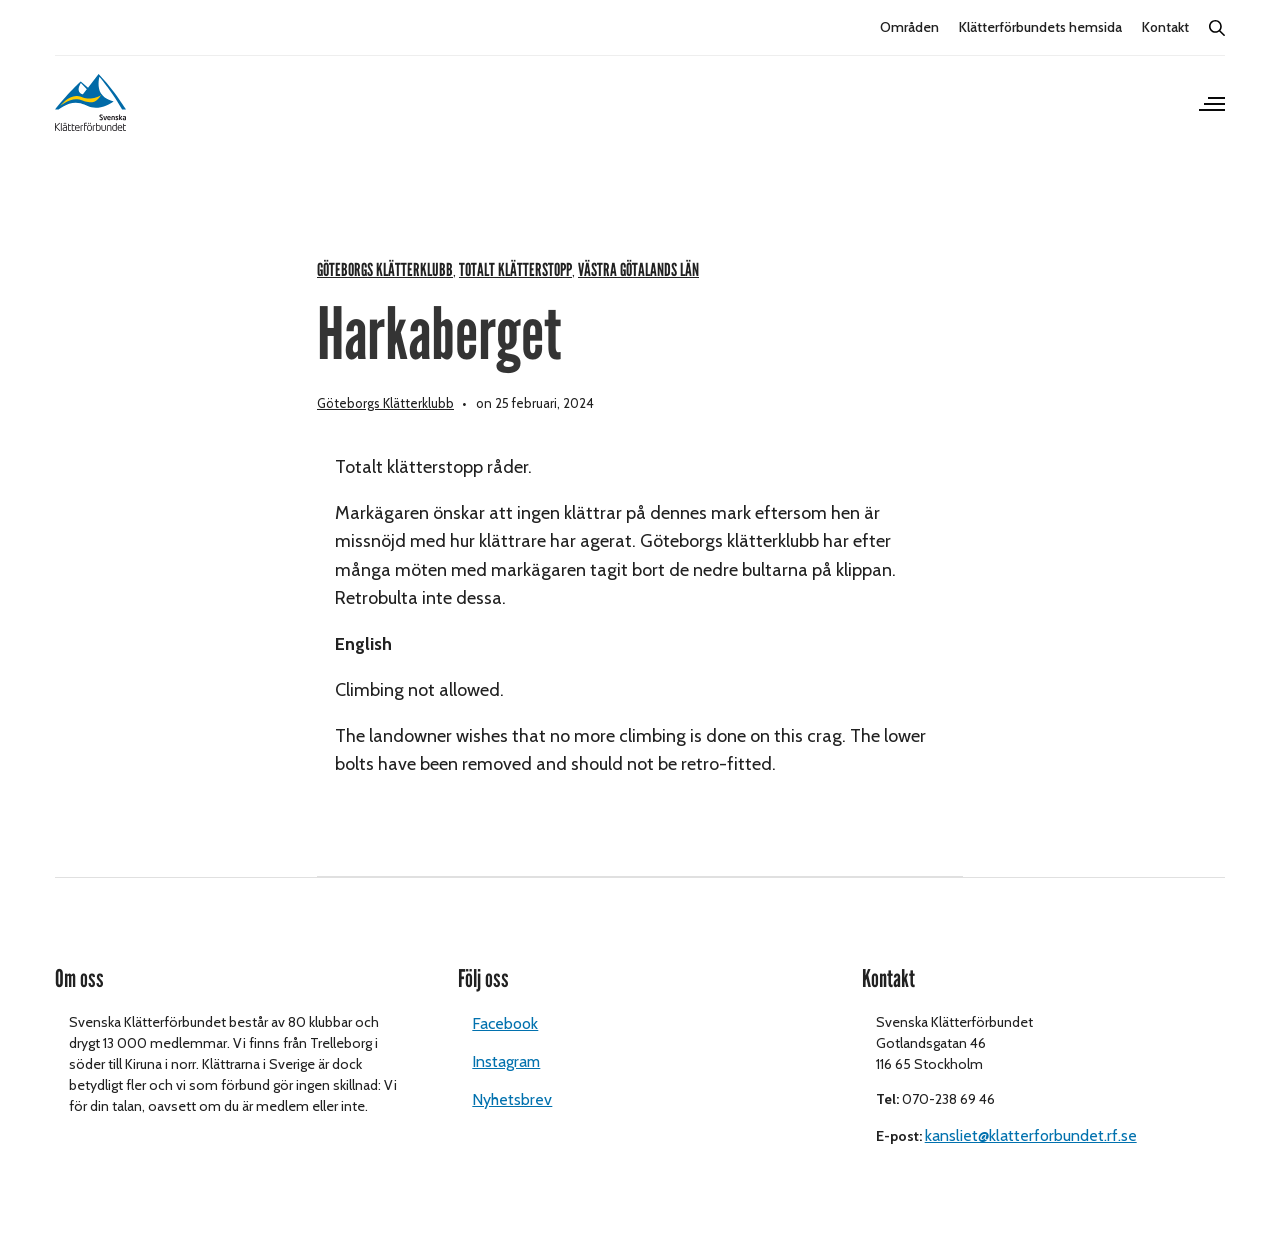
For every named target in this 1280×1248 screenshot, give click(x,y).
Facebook (505, 1048)
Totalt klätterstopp (515, 294)
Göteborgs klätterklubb (385, 294)
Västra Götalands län (638, 294)
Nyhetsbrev (512, 1124)
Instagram (506, 1086)
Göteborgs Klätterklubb (385, 427)
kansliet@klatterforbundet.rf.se (1031, 1160)
